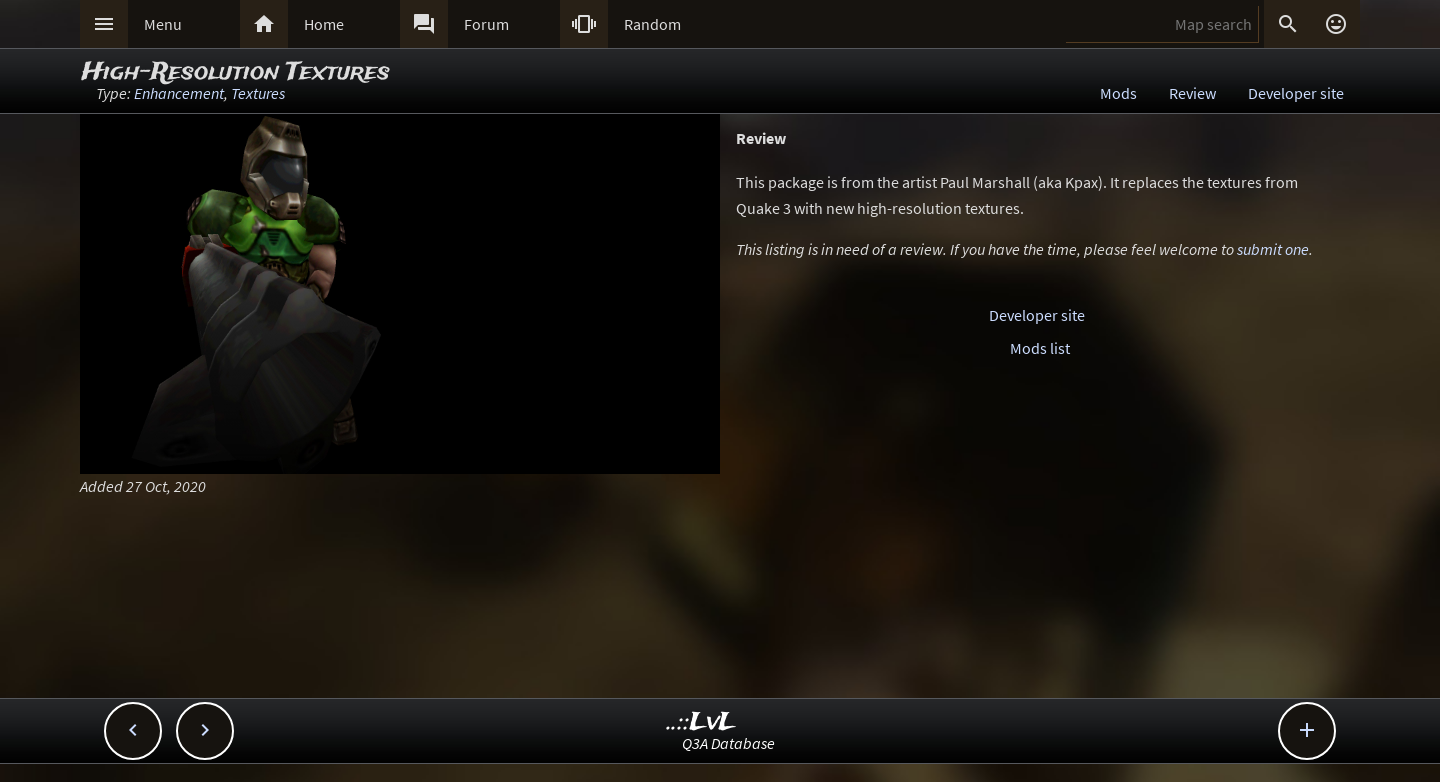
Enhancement (179, 93)
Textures (258, 93)
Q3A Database (728, 743)
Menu (163, 24)
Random (652, 24)
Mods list (1040, 348)
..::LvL (701, 722)
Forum (486, 24)
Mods (1118, 93)
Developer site (1296, 93)
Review (1192, 93)
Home (324, 24)
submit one (1273, 249)
